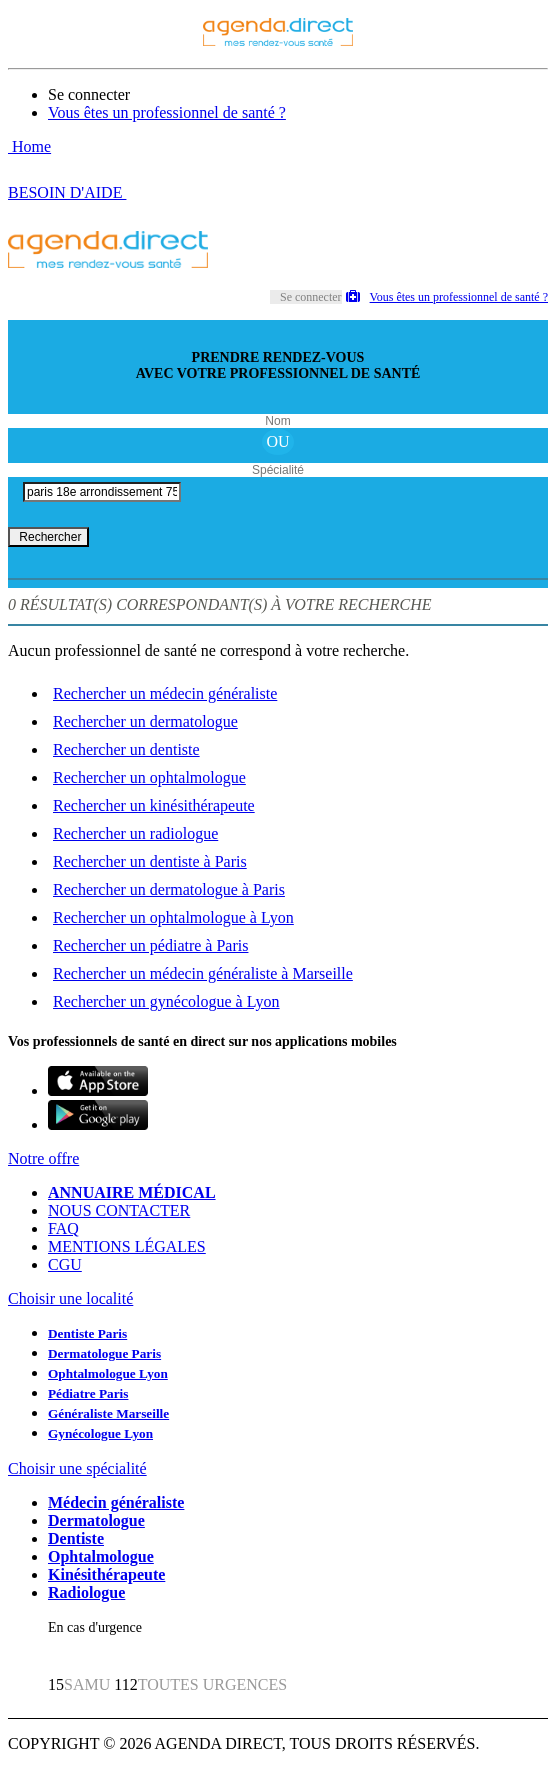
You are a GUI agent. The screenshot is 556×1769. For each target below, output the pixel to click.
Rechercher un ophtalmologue (149, 777)
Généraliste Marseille (108, 1413)
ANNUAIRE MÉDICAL (132, 1192)
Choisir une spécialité (77, 1468)
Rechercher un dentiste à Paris (150, 861)
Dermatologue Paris (104, 1353)
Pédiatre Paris (88, 1393)
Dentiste (76, 1538)
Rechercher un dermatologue (145, 721)
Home (29, 146)
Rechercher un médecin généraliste (165, 693)
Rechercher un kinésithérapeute (154, 805)
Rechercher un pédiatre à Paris (150, 945)
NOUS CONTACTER (119, 1210)
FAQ (63, 1228)
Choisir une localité (70, 1298)
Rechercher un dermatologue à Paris (169, 889)
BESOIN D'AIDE (67, 192)
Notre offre (43, 1158)
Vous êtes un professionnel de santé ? (167, 112)
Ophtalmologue (101, 1556)
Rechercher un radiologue (135, 833)
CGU (65, 1264)
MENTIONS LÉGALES (127, 1246)
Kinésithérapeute (106, 1574)
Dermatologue (96, 1520)
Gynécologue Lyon (100, 1433)
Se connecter (89, 94)
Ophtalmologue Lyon (108, 1373)
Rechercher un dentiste (126, 749)
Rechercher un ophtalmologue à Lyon (173, 917)
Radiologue (86, 1592)
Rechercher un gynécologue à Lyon (166, 1001)
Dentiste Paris (87, 1333)
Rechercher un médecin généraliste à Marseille (203, 973)
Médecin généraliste (116, 1502)
